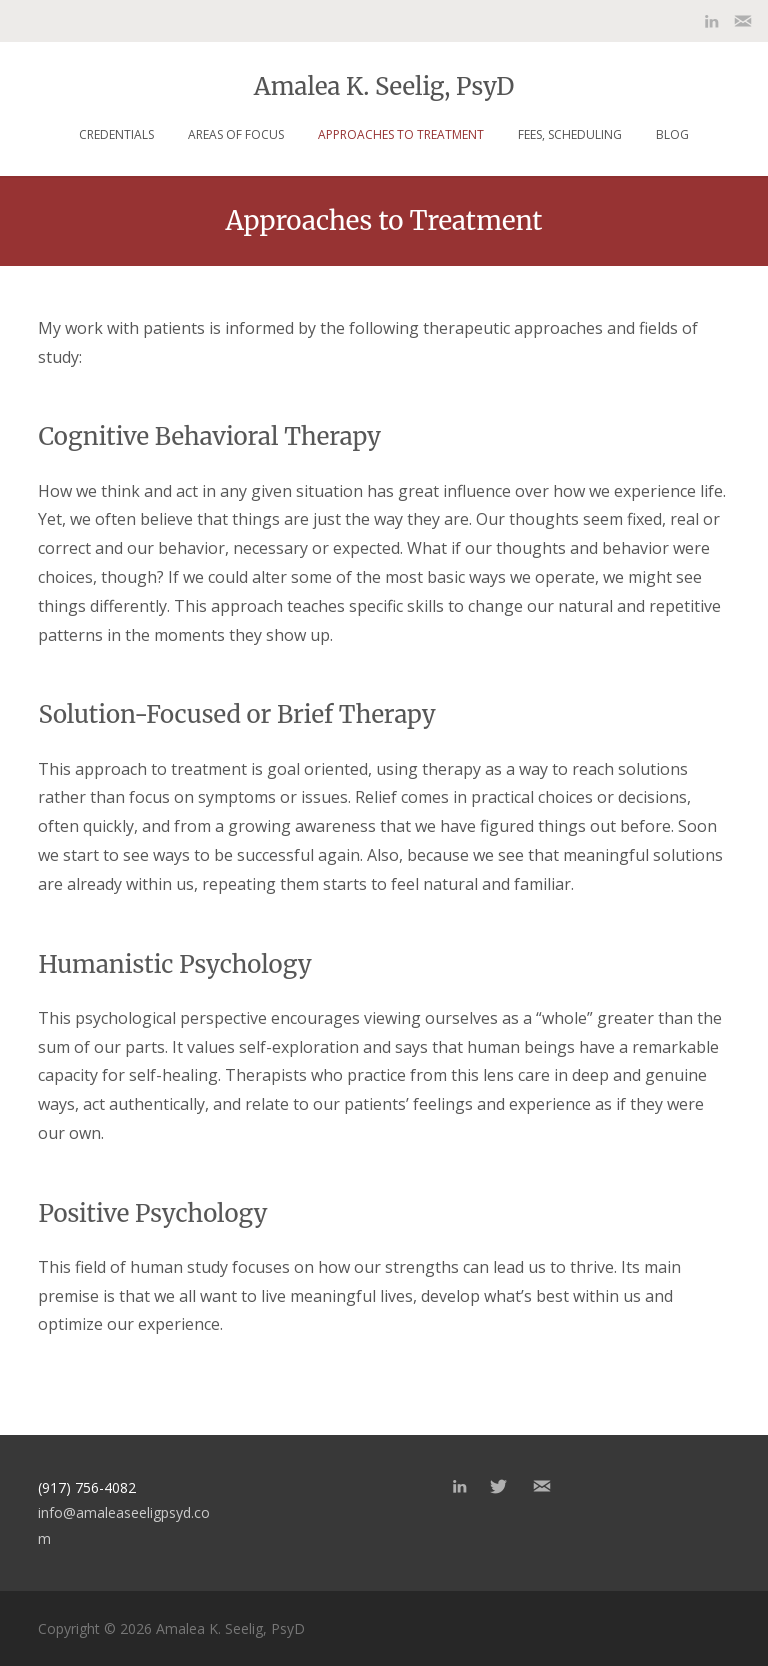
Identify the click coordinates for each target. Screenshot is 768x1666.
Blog (672, 134)
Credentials (116, 134)
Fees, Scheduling (570, 134)
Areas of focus (236, 134)
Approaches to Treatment (401, 134)
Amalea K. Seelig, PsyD (384, 85)
